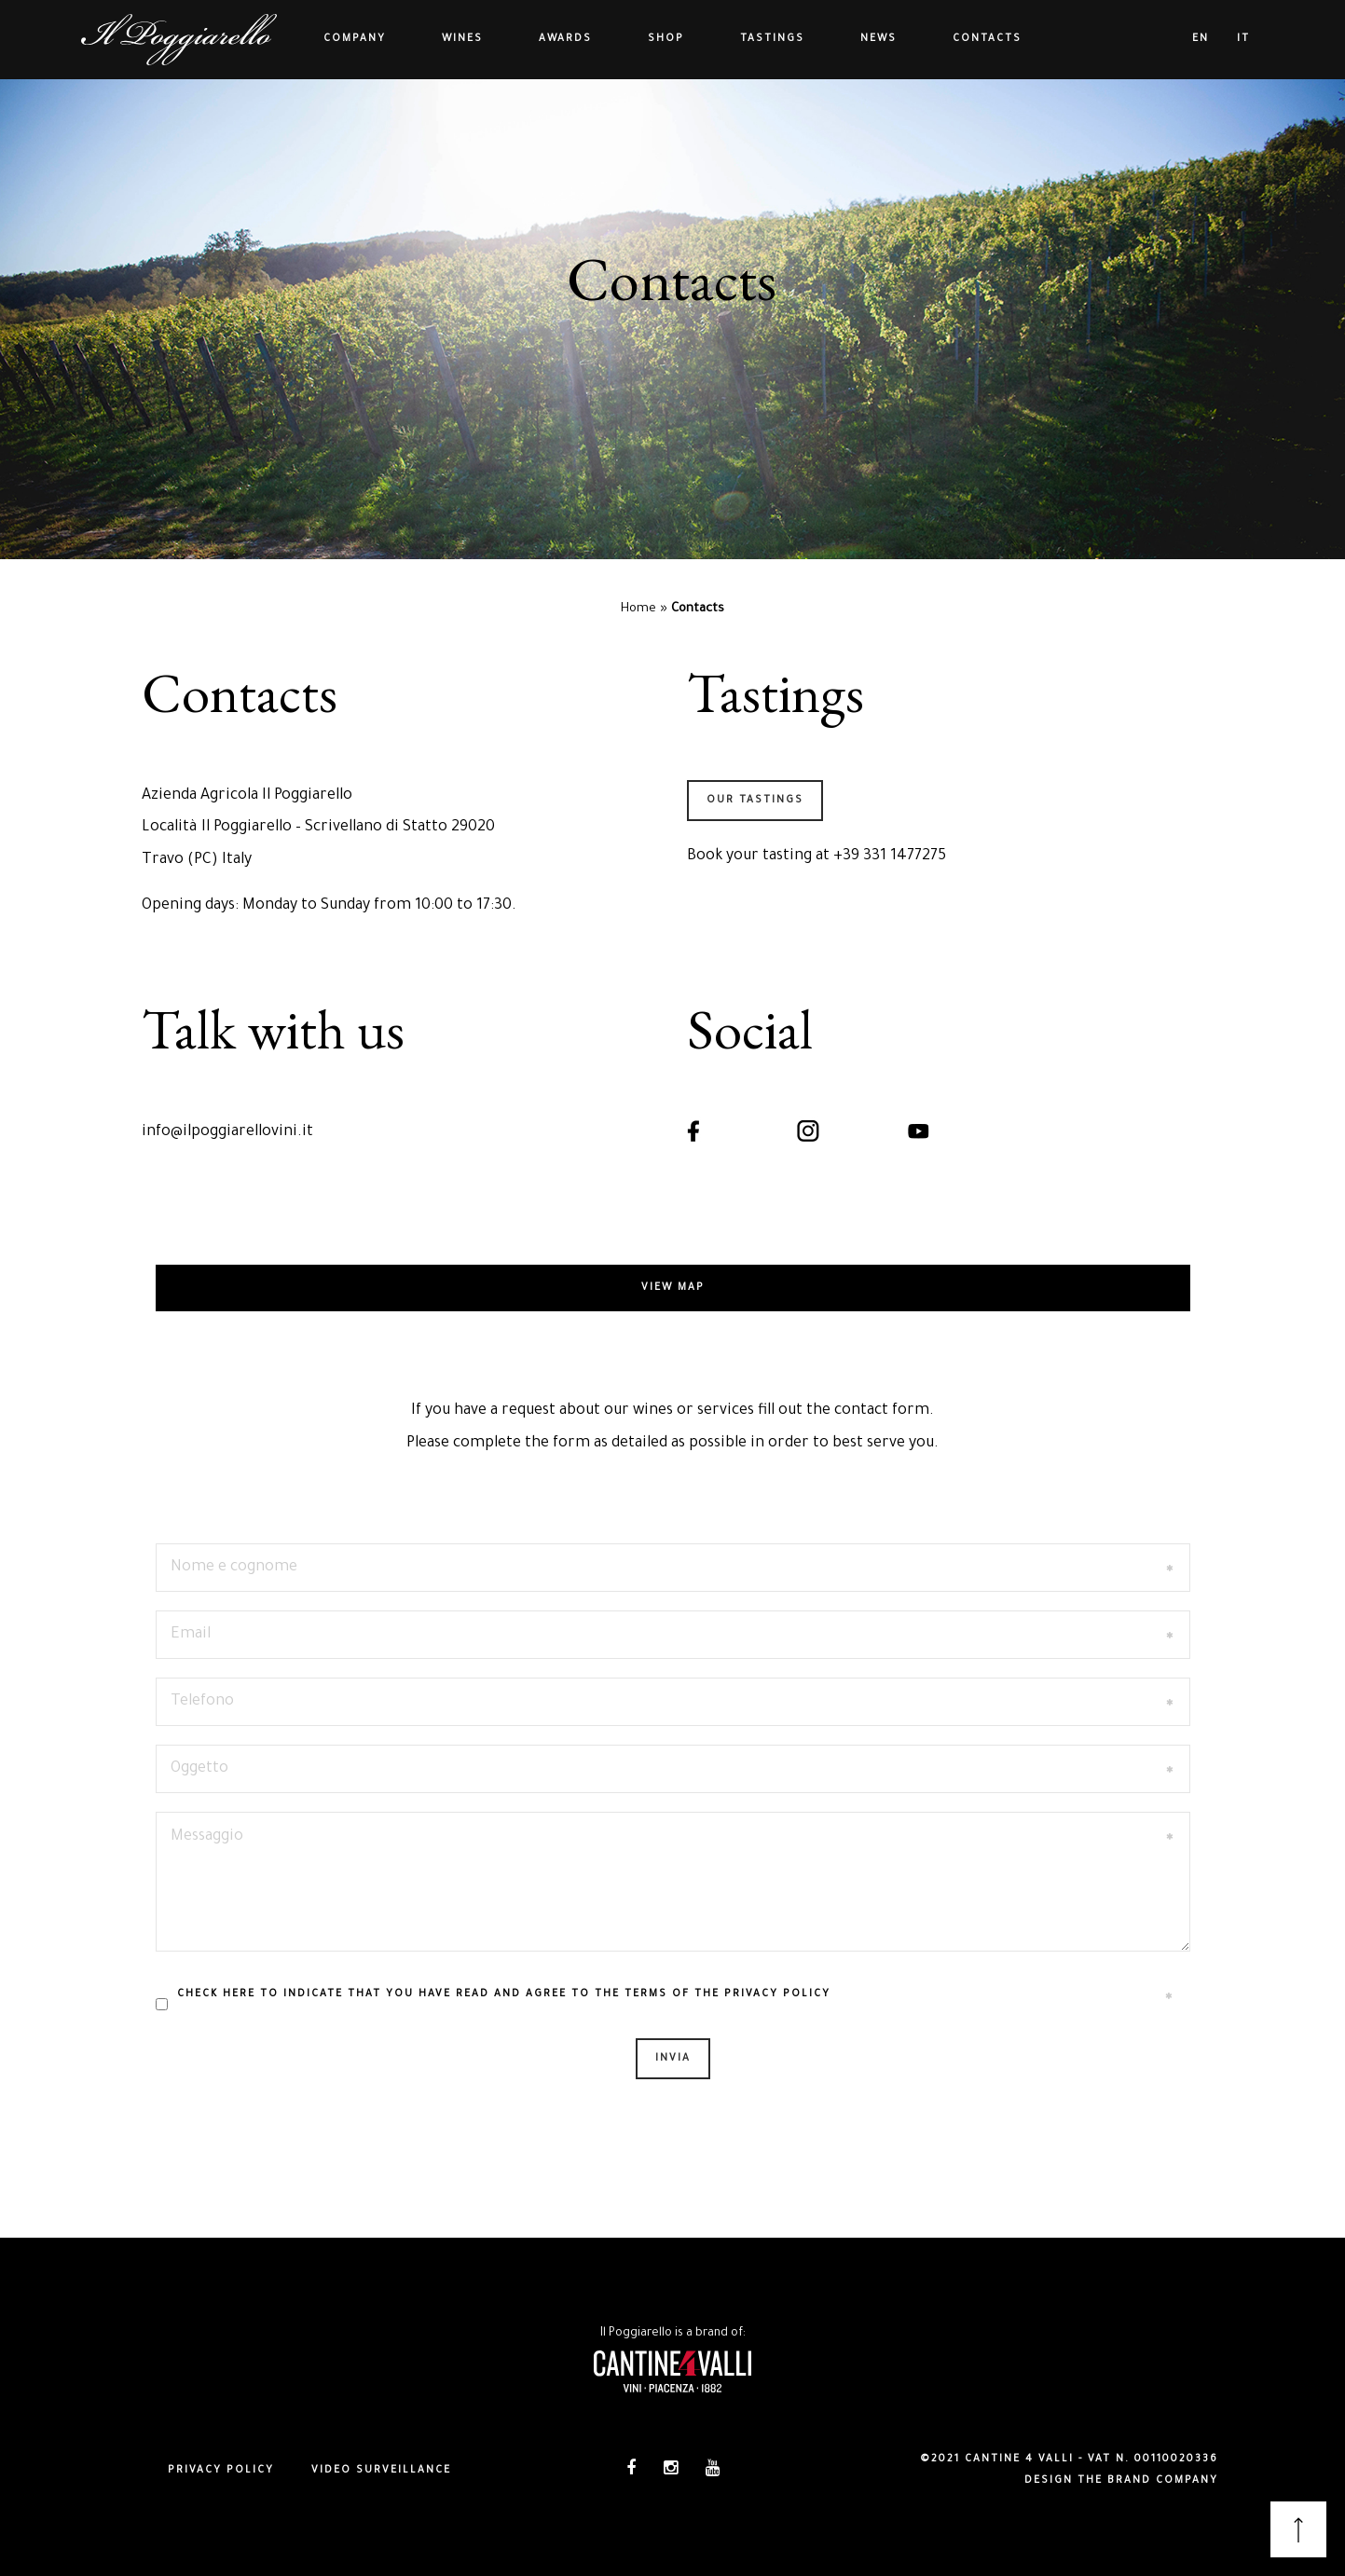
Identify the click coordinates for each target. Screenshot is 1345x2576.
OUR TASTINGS (755, 800)
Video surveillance (381, 2470)
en (1200, 39)
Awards (565, 39)
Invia (673, 2058)
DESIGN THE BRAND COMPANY (1121, 2481)
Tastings (772, 39)
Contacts (987, 39)
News (878, 39)
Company (354, 39)
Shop (666, 39)
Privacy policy (221, 2470)
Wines (462, 39)
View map (673, 1288)
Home (638, 609)
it (1243, 39)
